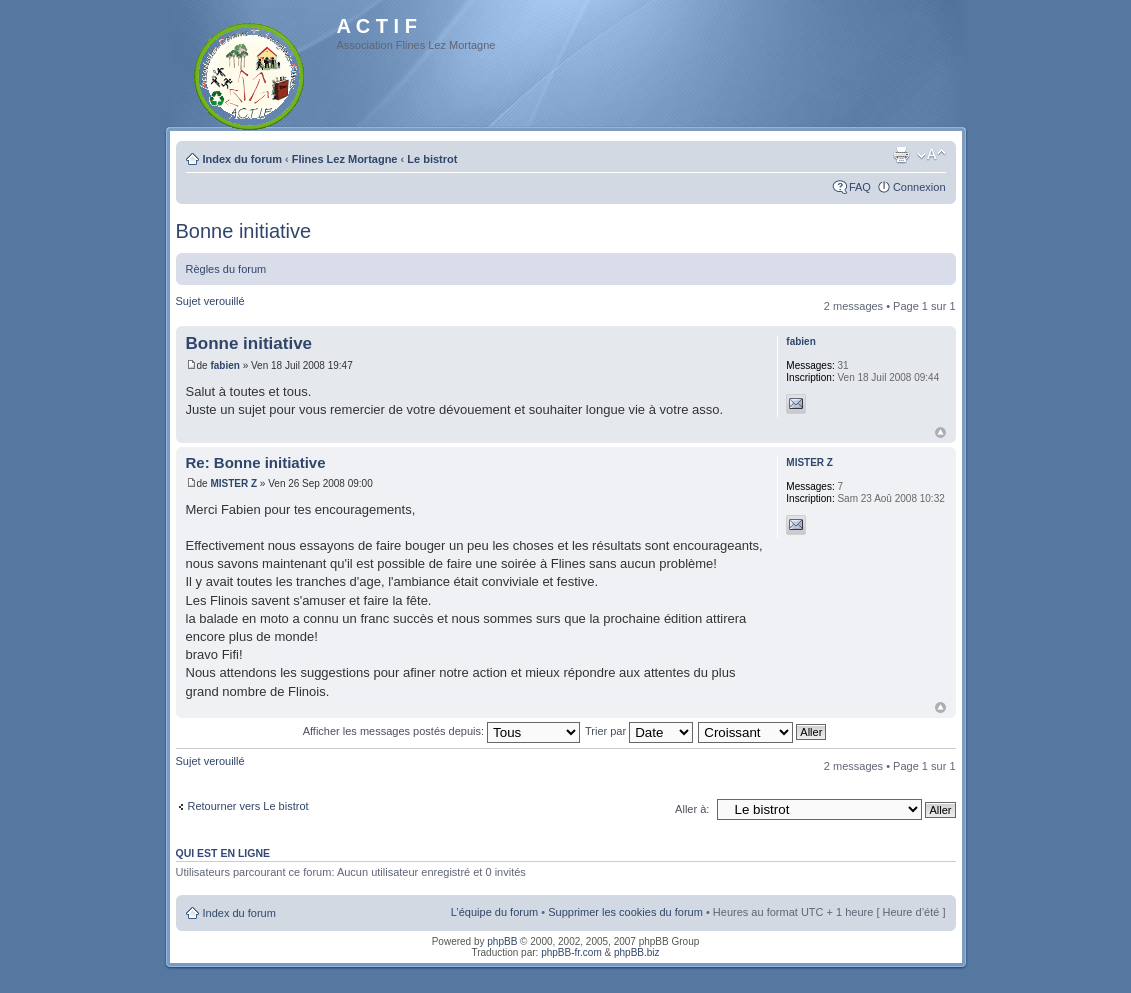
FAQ (860, 187)
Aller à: (692, 809)
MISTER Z (233, 483)
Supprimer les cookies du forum (625, 912)
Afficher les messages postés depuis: (441, 731)
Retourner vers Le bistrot (248, 806)
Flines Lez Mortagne (345, 159)
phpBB (502, 941)
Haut (940, 432)
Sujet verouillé (210, 301)
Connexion (919, 187)
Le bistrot (432, 159)
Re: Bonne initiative (256, 462)
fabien (224, 365)
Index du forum (242, 159)
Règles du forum (226, 269)
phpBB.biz (637, 952)
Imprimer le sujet (901, 155)
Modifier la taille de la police (931, 155)
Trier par (639, 731)
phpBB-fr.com (571, 952)
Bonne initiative (244, 231)
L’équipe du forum (494, 912)
